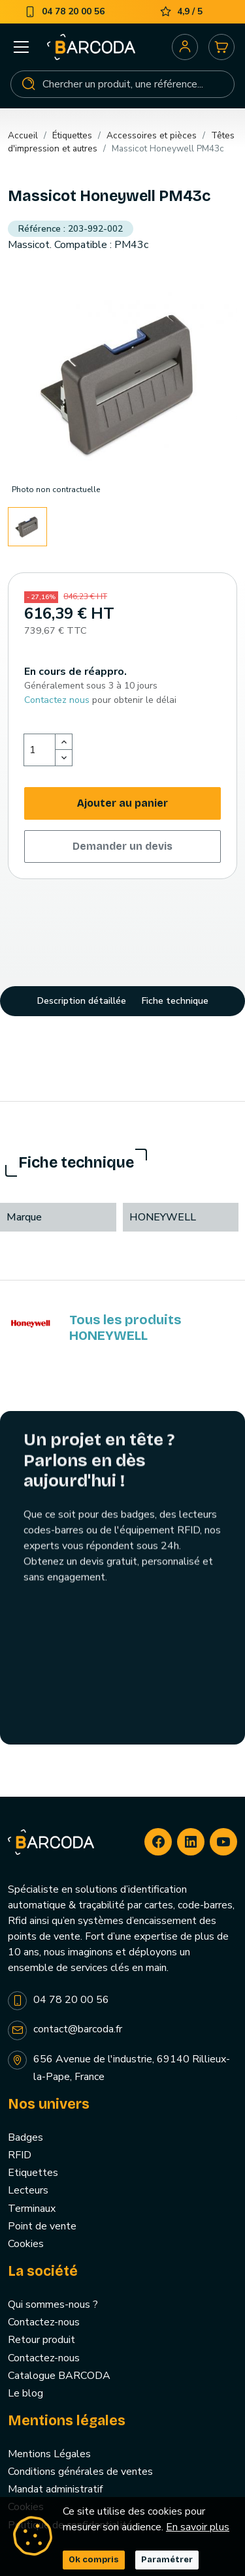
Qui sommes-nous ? (53, 2304)
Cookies (26, 2244)
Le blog (25, 2393)
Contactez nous (57, 700)
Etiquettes (33, 2172)
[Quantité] (40, 750)
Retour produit (41, 2340)
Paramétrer (167, 2559)
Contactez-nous (44, 2322)
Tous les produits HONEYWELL (125, 1327)
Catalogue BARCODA (59, 2375)
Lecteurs (28, 2190)
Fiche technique (175, 1001)
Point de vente (42, 2226)
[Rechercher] (122, 84)
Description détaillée (81, 1001)
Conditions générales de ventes (80, 2471)
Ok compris (94, 2559)
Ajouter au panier (122, 803)
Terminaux (32, 2208)
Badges (25, 2137)
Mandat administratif (55, 2489)
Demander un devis (122, 846)
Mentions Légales (49, 2454)
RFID (19, 2155)
